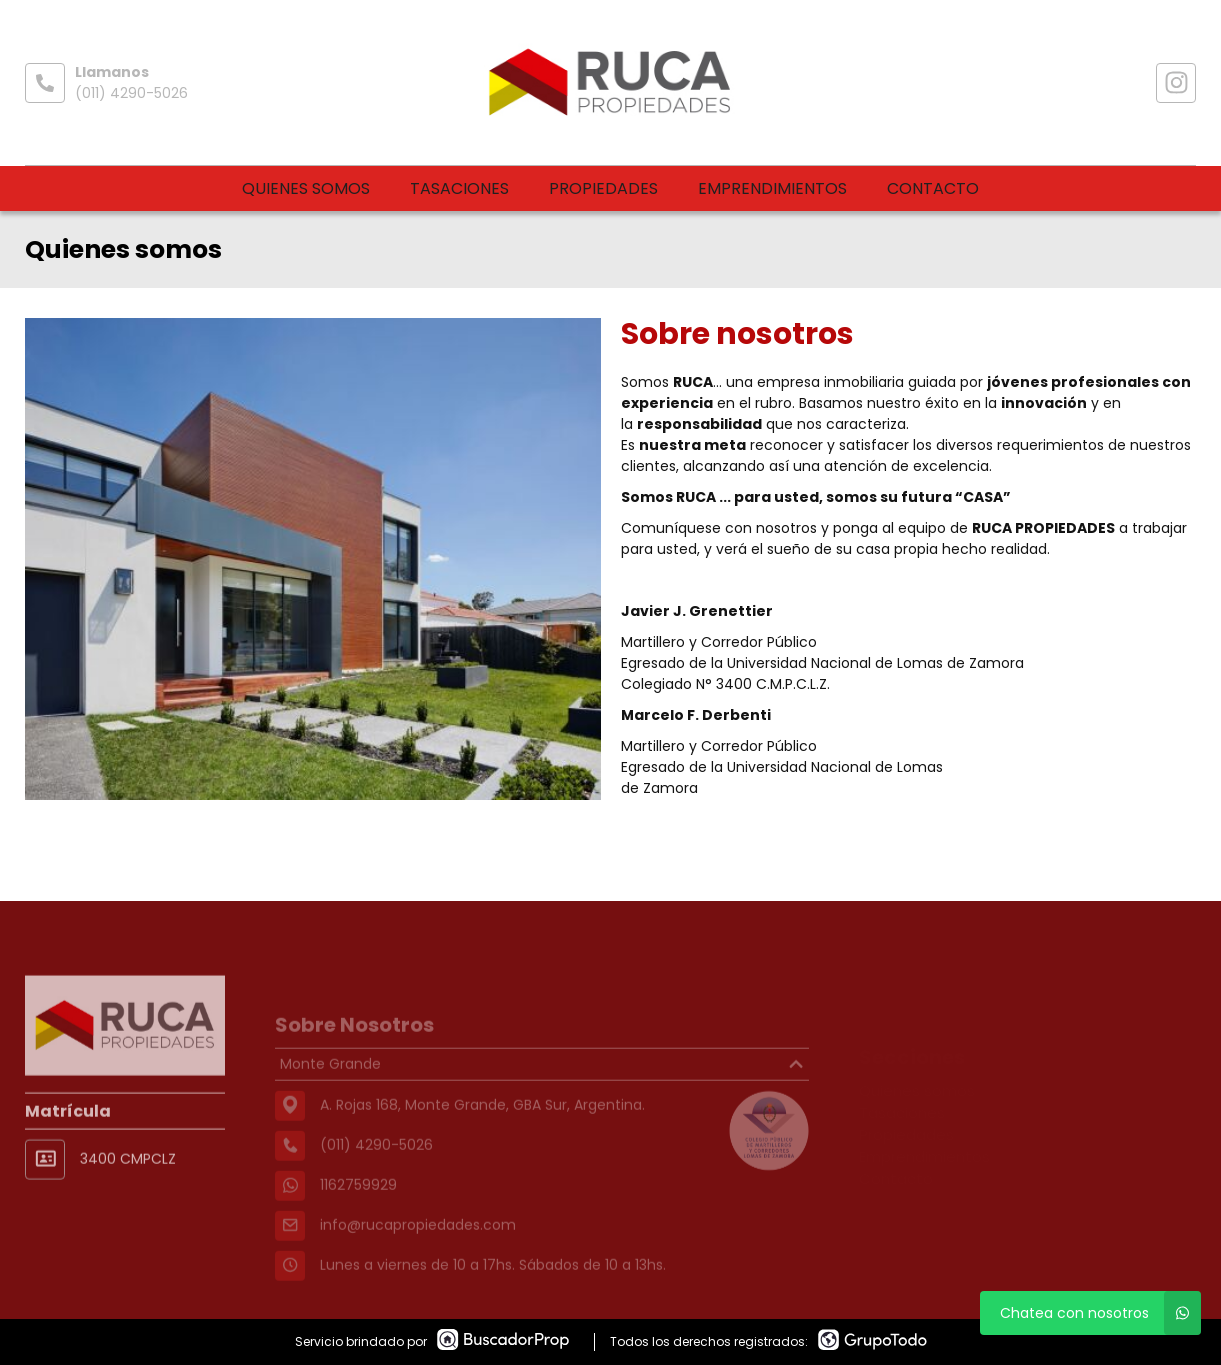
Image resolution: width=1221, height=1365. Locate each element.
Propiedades (603, 188)
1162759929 (358, 1211)
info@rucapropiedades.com (418, 1251)
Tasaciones (459, 188)
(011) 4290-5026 (131, 93)
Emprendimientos (772, 188)
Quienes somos (306, 188)
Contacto (933, 188)
